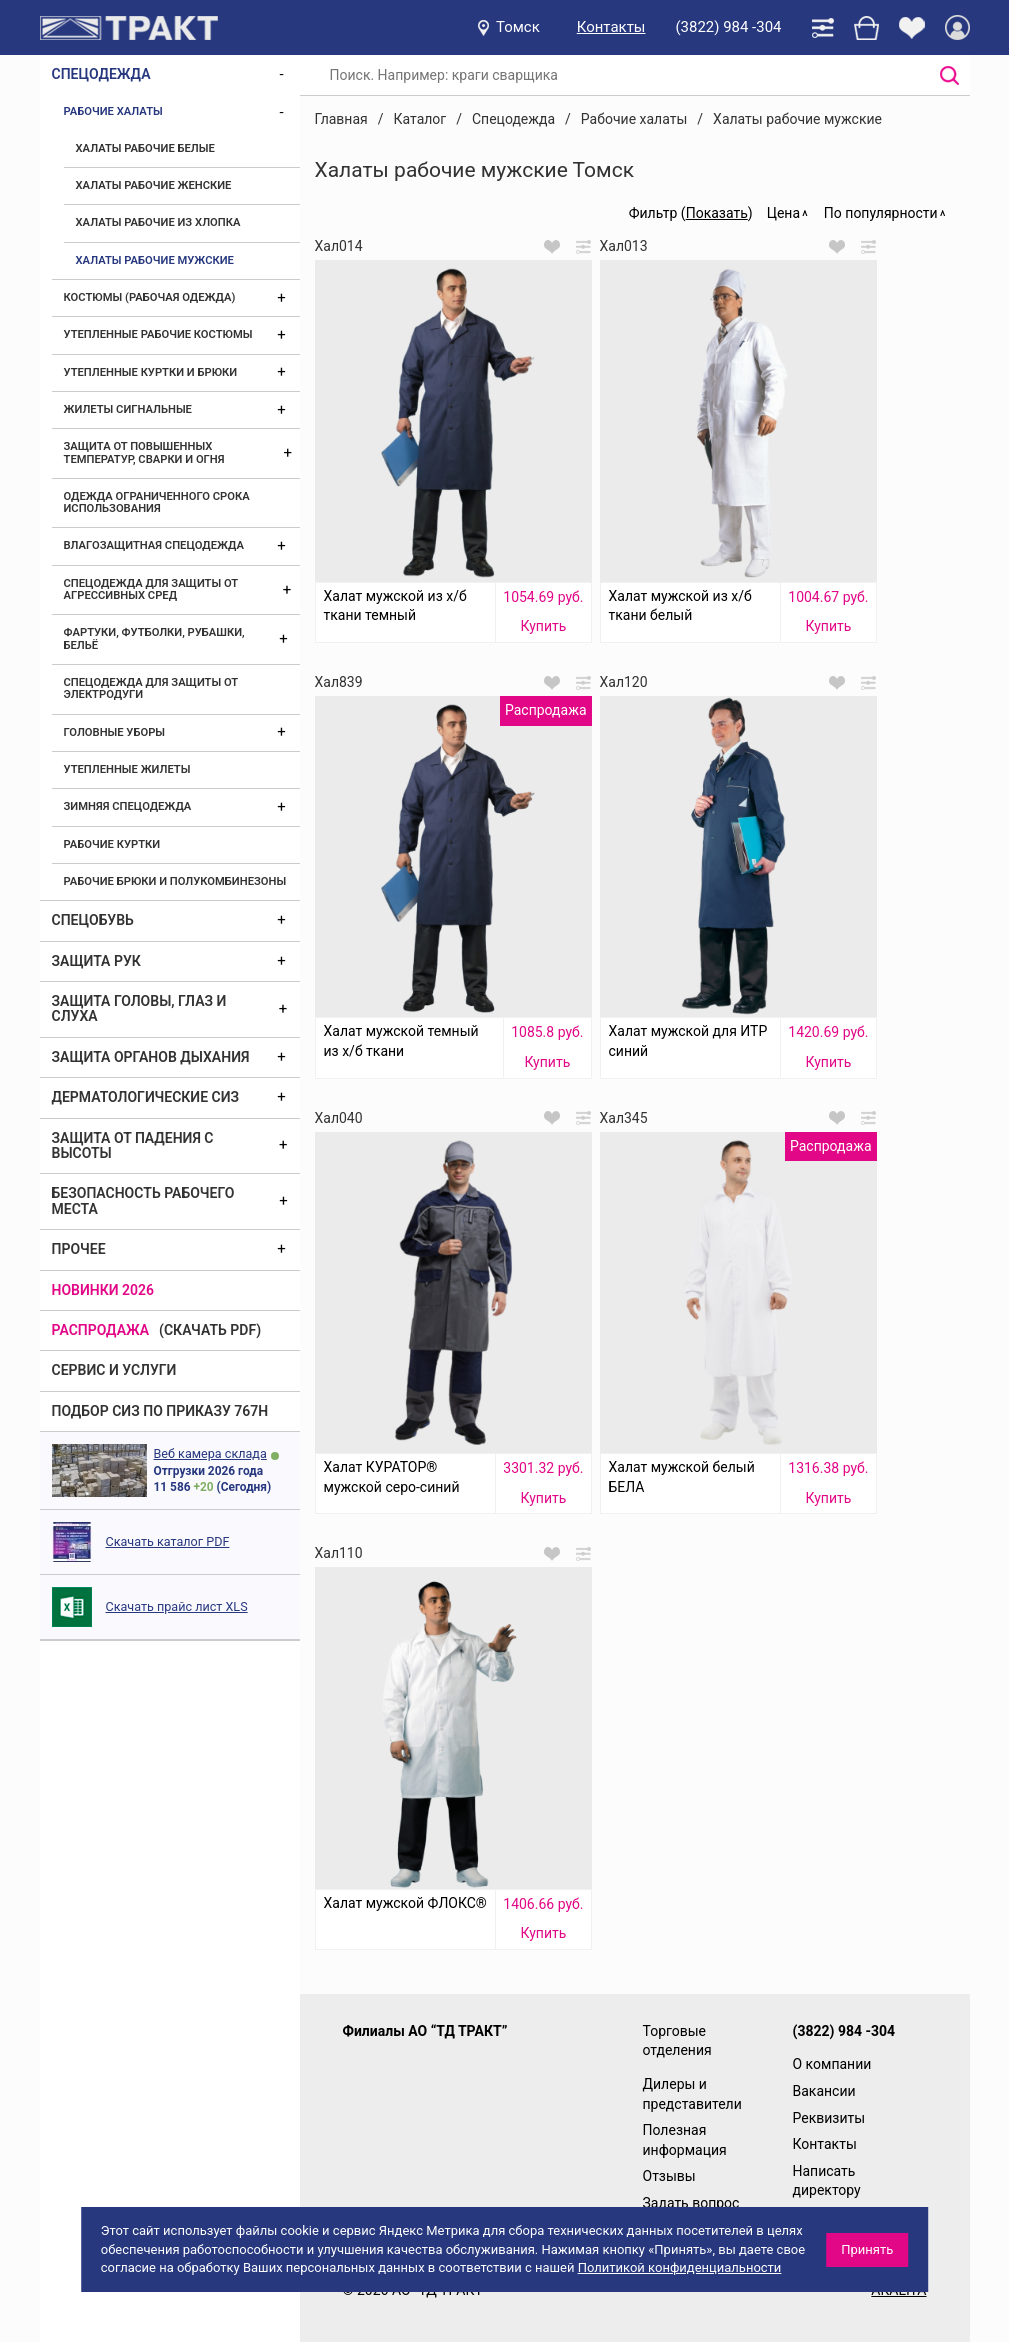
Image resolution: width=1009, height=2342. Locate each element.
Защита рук (96, 961)
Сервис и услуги (114, 1370)
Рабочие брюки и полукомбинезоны (175, 881)
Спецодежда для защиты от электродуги (151, 688)
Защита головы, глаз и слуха (139, 1008)
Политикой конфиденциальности (680, 2267)
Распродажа (101, 1330)
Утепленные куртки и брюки (151, 372)
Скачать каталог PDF (168, 1541)
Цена (783, 213)
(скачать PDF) (210, 1330)
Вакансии (824, 2091)
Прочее (79, 1249)
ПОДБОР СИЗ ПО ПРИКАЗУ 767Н (160, 1411)
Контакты (611, 27)
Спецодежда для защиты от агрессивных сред (151, 589)
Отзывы (669, 2176)
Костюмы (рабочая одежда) (150, 297)
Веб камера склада (210, 1453)
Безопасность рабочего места (143, 1200)
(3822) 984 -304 (728, 27)
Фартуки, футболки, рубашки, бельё (154, 638)
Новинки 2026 (103, 1290)
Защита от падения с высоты (133, 1145)
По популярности (881, 213)
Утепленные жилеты (127, 769)
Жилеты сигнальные (128, 409)
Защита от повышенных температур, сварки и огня (144, 452)
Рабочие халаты (113, 111)
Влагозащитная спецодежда (154, 545)
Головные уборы (115, 732)
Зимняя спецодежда (128, 806)
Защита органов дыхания (151, 1057)
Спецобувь (93, 920)
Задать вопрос (691, 2203)
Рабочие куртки (112, 844)
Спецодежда (101, 74)
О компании (832, 2064)
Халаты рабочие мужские (155, 260)
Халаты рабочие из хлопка (158, 222)
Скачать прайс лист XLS (177, 1606)
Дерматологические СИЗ (146, 1097)
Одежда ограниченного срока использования (157, 502)
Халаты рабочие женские (154, 185)
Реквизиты (829, 2118)
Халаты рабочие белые (145, 148)
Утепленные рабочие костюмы (158, 334)
